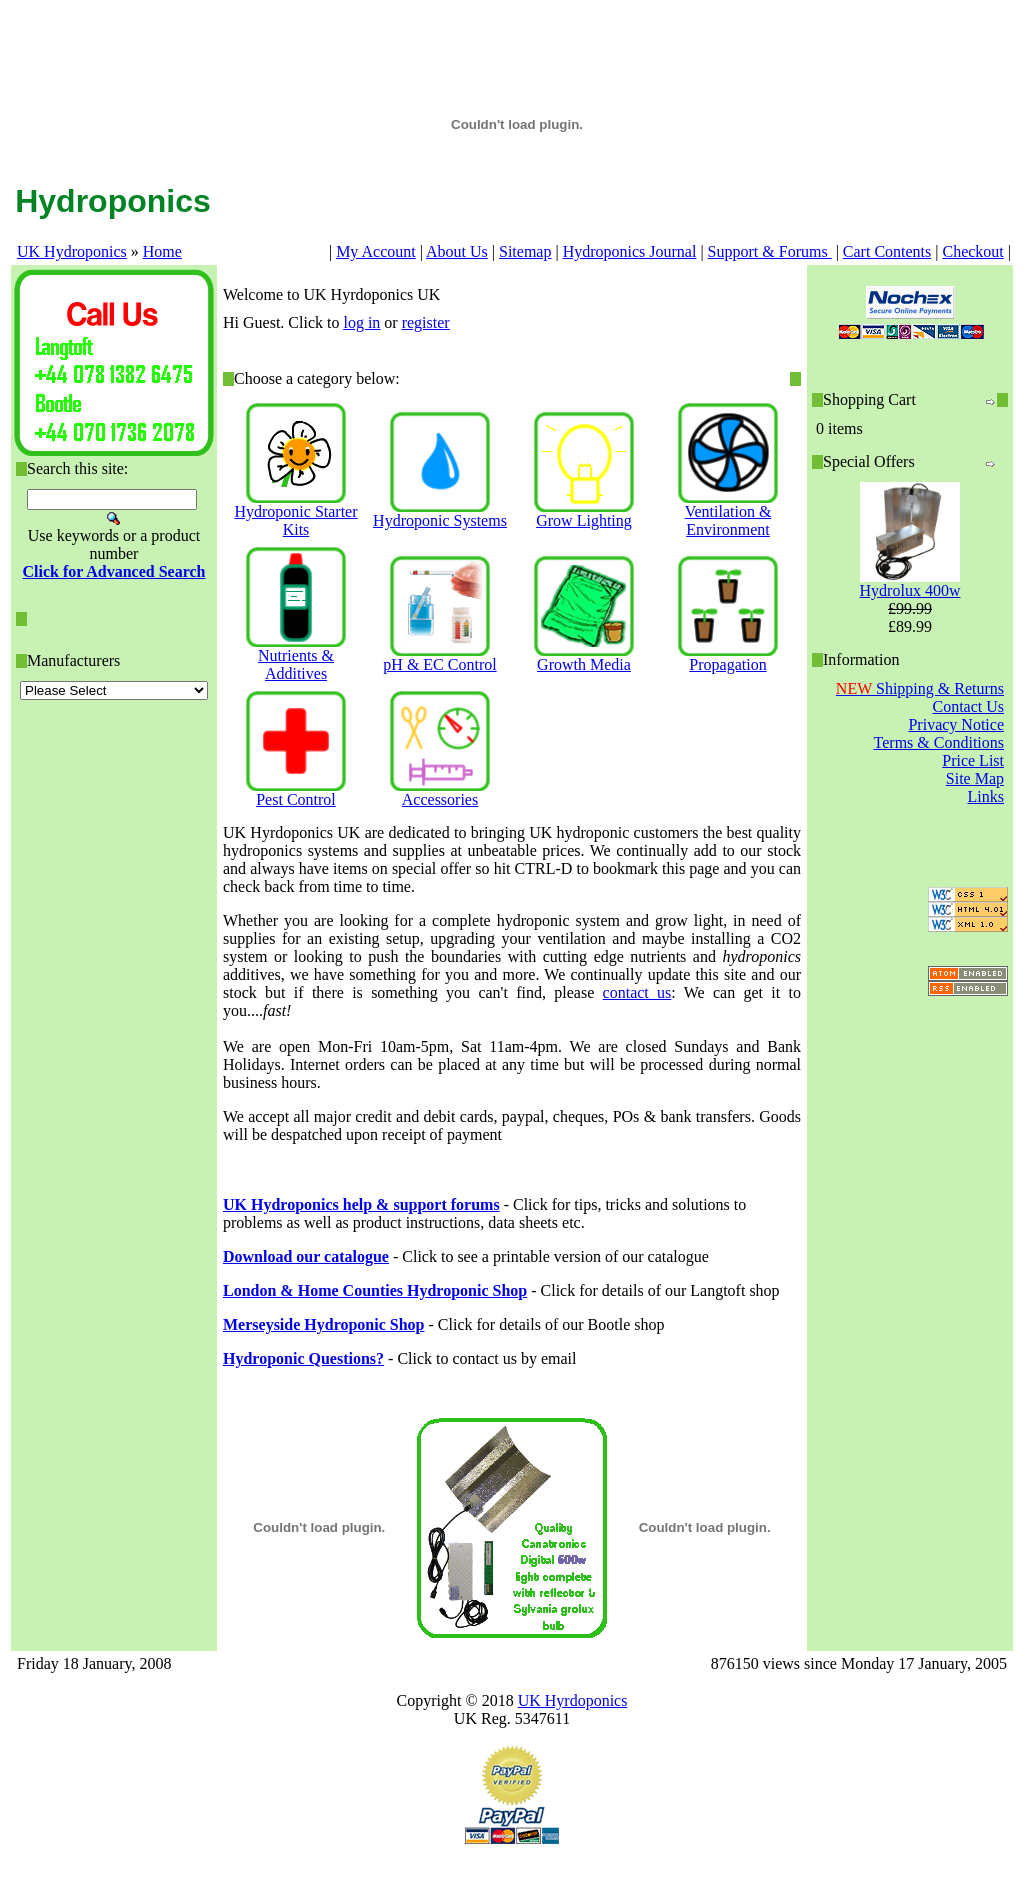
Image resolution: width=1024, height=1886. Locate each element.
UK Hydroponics (72, 251)
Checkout (972, 251)
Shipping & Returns (920, 688)
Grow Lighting (584, 520)
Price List (973, 760)
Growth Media (584, 664)
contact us (637, 992)
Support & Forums (770, 251)
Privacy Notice (956, 724)
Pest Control (296, 799)
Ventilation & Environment (728, 520)
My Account (376, 251)
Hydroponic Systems (440, 520)
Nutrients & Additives (296, 664)
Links (986, 796)
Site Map (975, 778)
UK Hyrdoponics (573, 1700)
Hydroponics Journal (630, 251)
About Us (457, 251)
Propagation (727, 664)
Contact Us (968, 706)
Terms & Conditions (939, 742)
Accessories (440, 799)
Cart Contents (887, 251)
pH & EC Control (439, 664)
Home (162, 251)
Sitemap (525, 251)
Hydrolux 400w (910, 590)
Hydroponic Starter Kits (295, 520)
